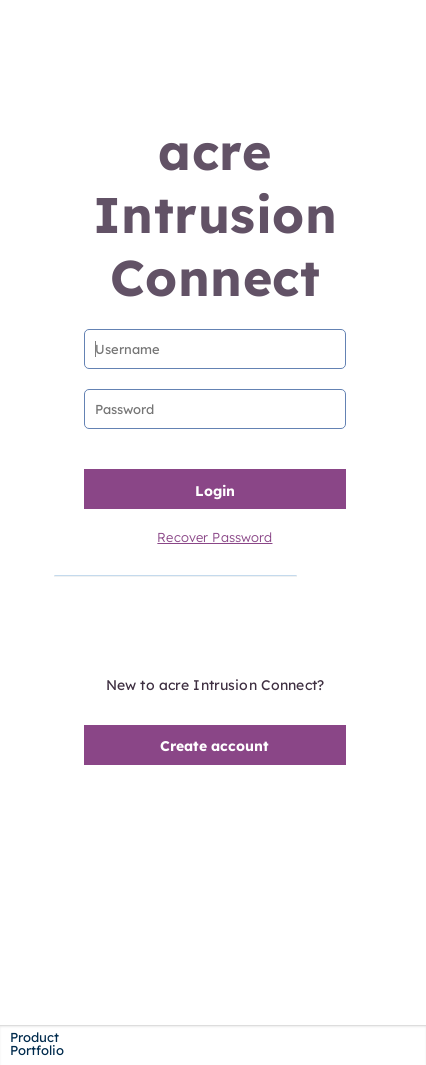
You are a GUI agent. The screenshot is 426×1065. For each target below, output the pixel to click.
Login (215, 491)
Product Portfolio (37, 1043)
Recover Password (214, 537)
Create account (214, 746)
